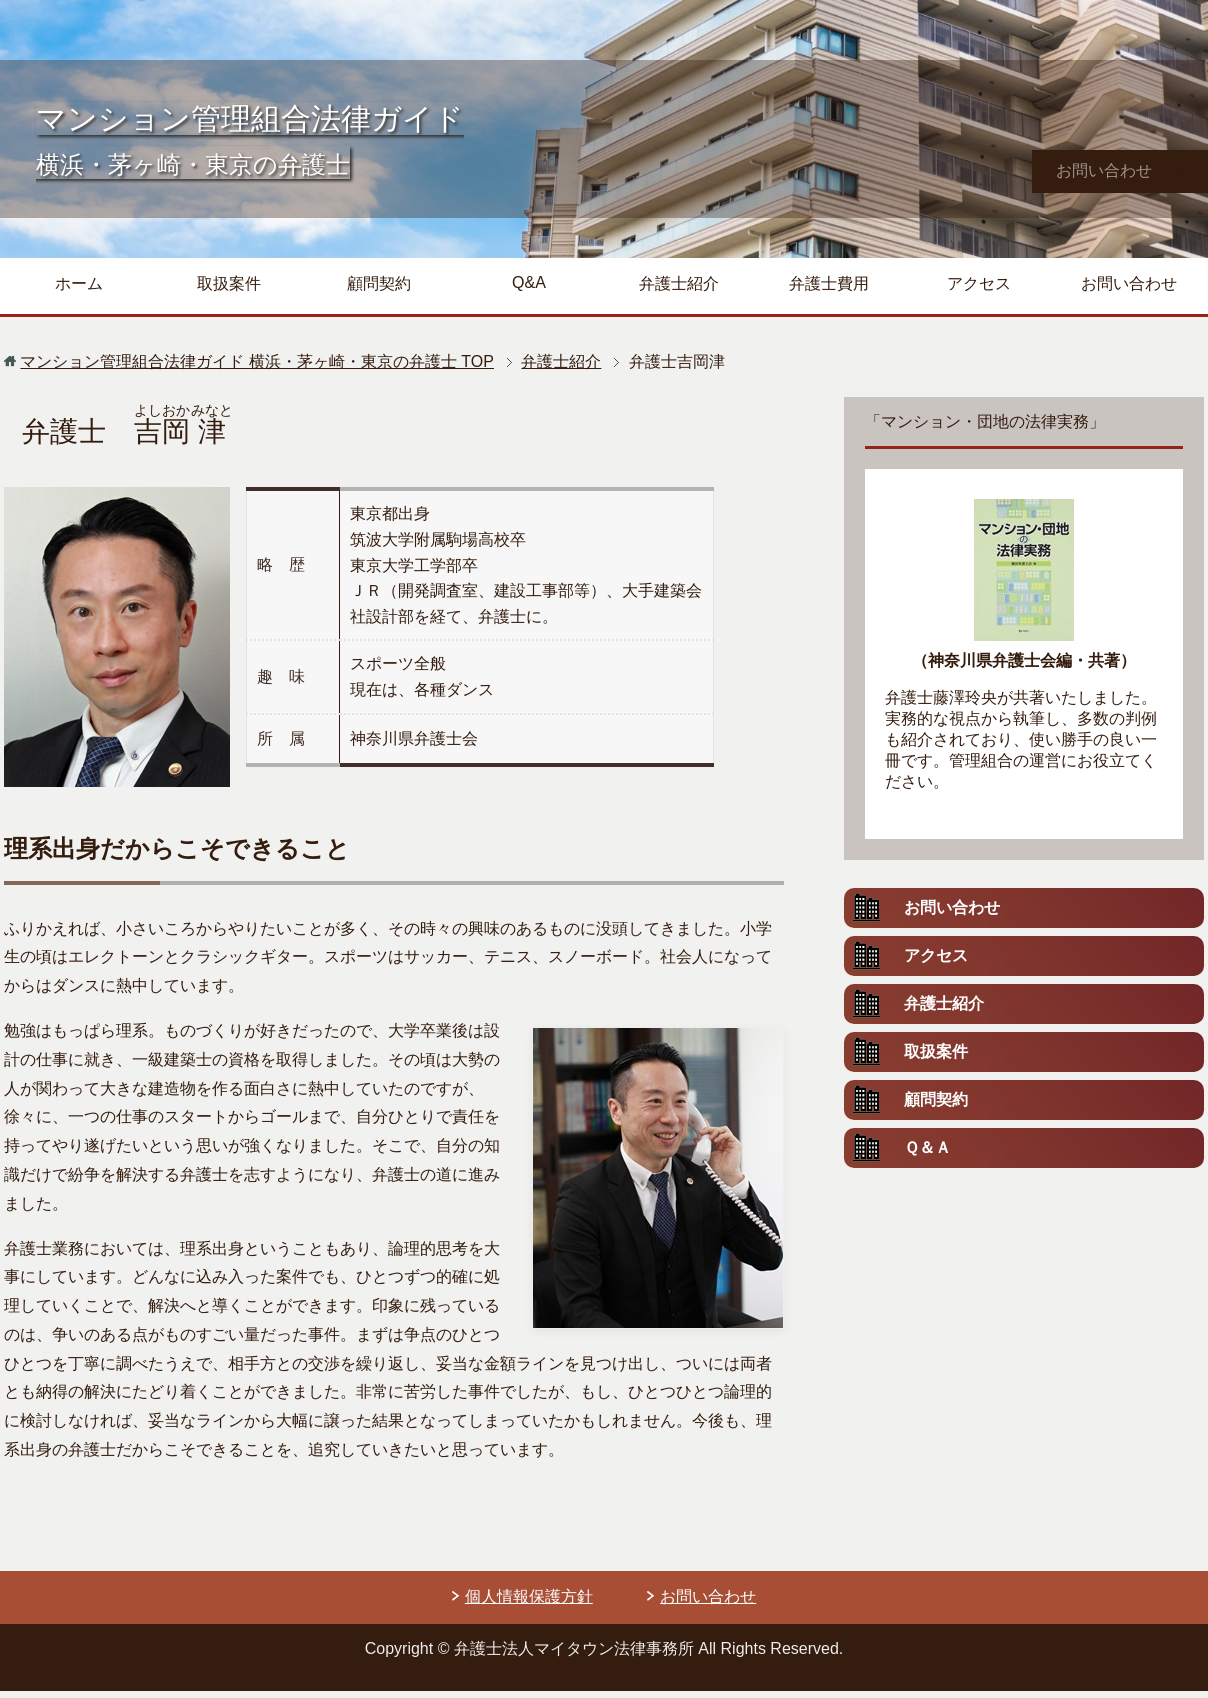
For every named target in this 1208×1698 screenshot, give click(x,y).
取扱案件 (229, 290)
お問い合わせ (1129, 290)
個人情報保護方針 (529, 1603)
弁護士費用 (829, 290)
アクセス (979, 290)
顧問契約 (379, 290)
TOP (257, 368)
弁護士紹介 (679, 290)
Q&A (529, 289)
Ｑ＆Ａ (927, 1154)
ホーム (79, 290)
